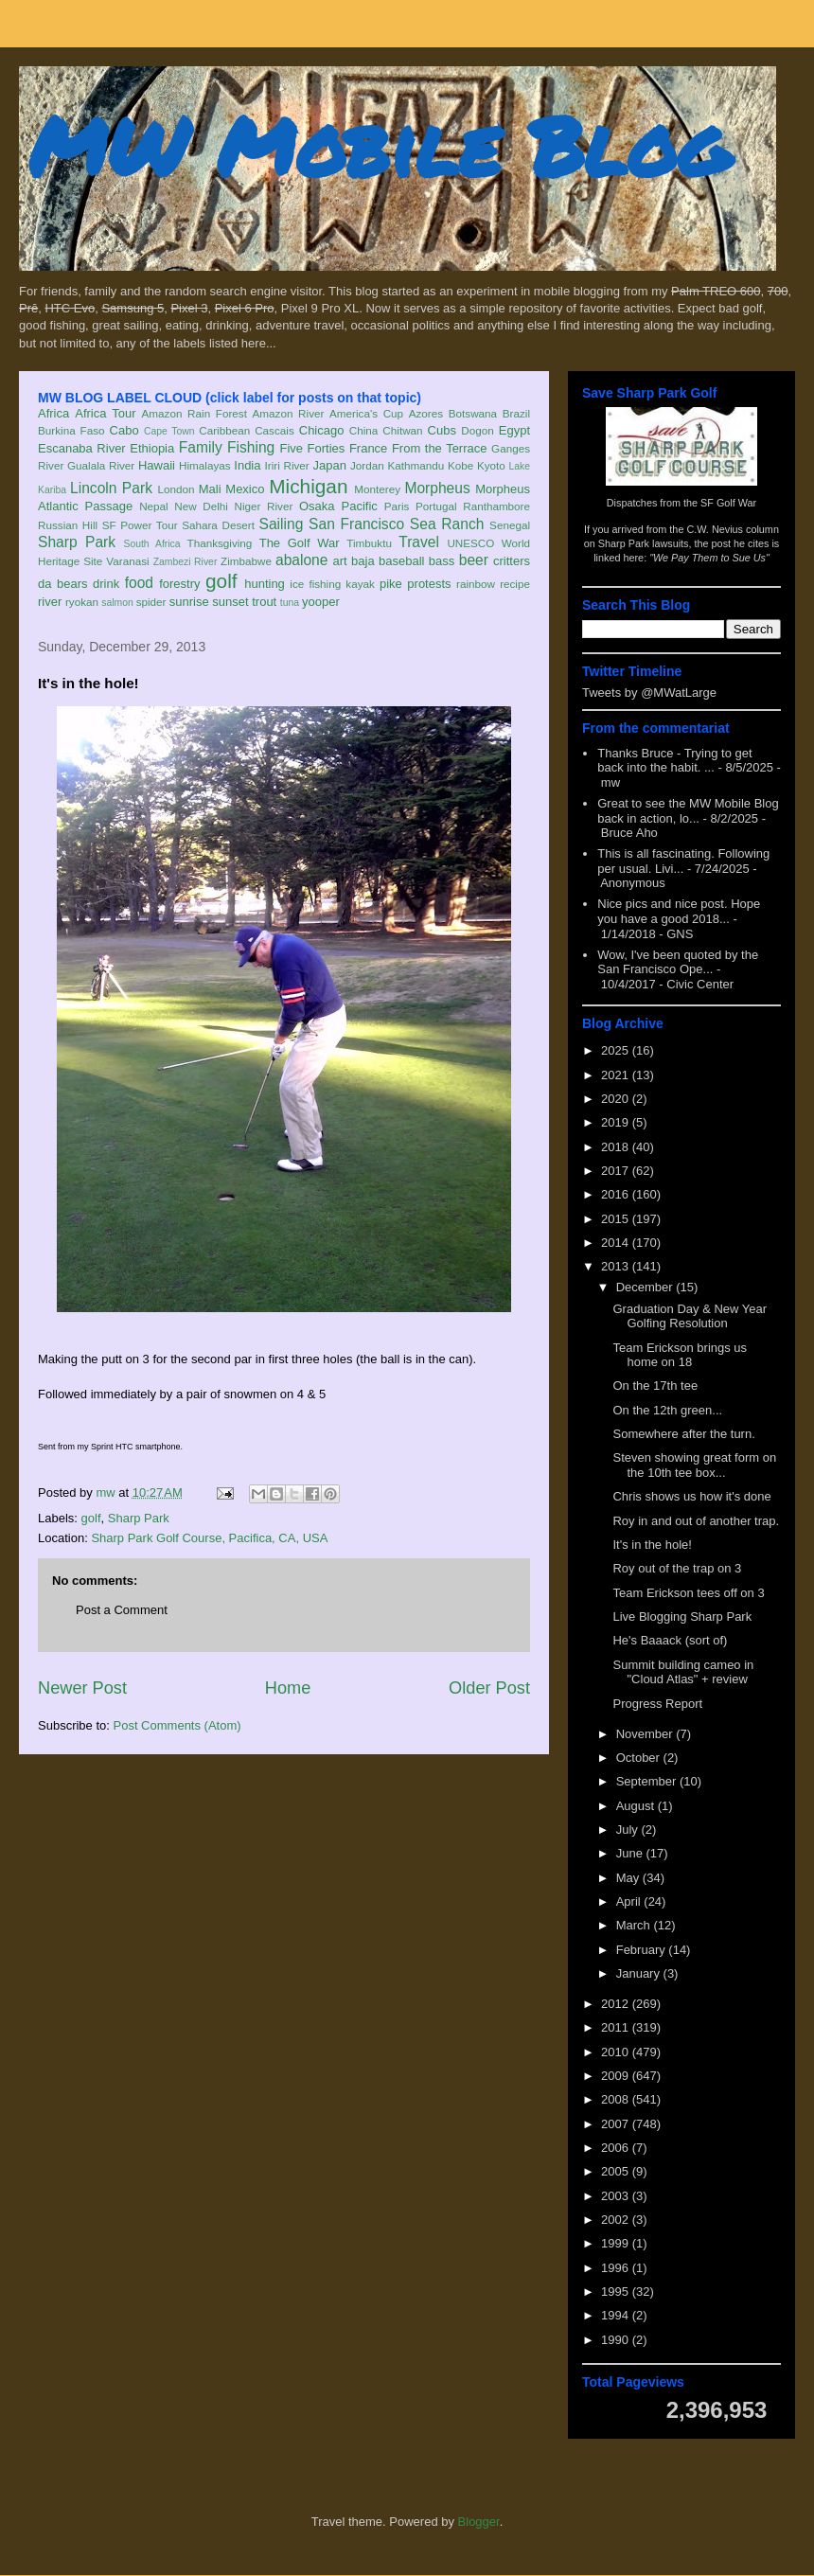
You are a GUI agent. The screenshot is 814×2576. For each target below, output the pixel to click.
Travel (418, 542)
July (629, 1829)
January (640, 1973)
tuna (289, 602)
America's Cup (366, 413)
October (640, 1757)
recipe (515, 583)
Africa (53, 413)
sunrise (189, 602)
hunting (264, 584)
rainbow (475, 583)
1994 (616, 2315)
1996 (616, 2268)
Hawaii (156, 465)
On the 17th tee (655, 1385)
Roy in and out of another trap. (695, 1521)
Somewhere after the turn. (683, 1434)
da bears (62, 584)
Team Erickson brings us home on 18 (679, 1355)
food (139, 583)
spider (151, 601)
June (631, 1853)
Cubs (442, 430)
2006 (616, 2148)
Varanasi (127, 561)
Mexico (244, 489)
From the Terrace (439, 448)
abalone (301, 560)
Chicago (322, 430)
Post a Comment (122, 1610)
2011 (616, 2027)
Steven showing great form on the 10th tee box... (694, 1465)
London (175, 489)
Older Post (489, 1688)
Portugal (436, 506)
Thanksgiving (220, 543)
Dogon (477, 430)
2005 (616, 2171)
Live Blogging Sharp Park (682, 1616)
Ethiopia (152, 448)
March (635, 1925)
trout (264, 602)
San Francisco (356, 524)
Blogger (479, 2521)
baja (363, 561)
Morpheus (436, 488)
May (629, 1878)
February (642, 1950)
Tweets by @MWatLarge (649, 692)
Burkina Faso (71, 430)
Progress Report (657, 1704)
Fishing (250, 447)
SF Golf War (728, 502)
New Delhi (201, 506)
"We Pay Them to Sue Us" (709, 557)
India (247, 465)
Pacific (360, 506)
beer (473, 560)
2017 (616, 1171)
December (646, 1287)
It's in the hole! (651, 1544)
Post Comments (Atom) (177, 1725)
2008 (616, 2099)
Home (288, 1688)
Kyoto (491, 465)
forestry (179, 584)
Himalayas (205, 465)
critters (511, 561)
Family (200, 447)
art (340, 561)
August (637, 1806)
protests (429, 584)
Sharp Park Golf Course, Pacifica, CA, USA (209, 1538)
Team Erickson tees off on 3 (688, 1593)
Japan (328, 465)
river (50, 602)
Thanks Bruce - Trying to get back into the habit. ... (674, 760)
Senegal (509, 525)
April (630, 1901)
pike (391, 584)
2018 (616, 1147)
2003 (616, 2196)
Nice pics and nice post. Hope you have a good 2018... (678, 911)
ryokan (81, 601)
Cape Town (169, 431)
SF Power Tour (140, 525)
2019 (616, 1122)
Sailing (281, 524)
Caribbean (224, 430)
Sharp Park (76, 542)
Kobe (460, 465)
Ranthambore (496, 506)
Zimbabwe (246, 561)
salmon (117, 602)
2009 (616, 2076)
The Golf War (299, 543)
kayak (360, 583)
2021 (616, 1075)
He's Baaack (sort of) (669, 1640)
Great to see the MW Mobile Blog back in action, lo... (687, 811)
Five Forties (312, 448)
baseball (401, 561)
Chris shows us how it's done (691, 1496)
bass (441, 561)
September (648, 1781)
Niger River (264, 506)
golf (221, 581)
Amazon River (289, 413)
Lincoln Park (111, 488)
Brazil (516, 413)
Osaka (317, 506)
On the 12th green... (667, 1410)
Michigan (308, 486)
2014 (616, 1242)
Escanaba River (82, 448)
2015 (616, 1219)
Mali (210, 489)
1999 (616, 2243)
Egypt (514, 430)
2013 (616, 1266)
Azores (426, 413)
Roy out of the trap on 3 (676, 1568)
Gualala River (100, 465)
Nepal (153, 506)
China (364, 430)
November (646, 1734)
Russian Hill (67, 525)
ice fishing (315, 583)
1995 (616, 2291)
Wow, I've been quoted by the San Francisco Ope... (677, 962)
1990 (616, 2340)
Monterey (377, 489)
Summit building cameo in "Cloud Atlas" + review (682, 1672)
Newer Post (82, 1688)
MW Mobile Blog (378, 145)
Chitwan (402, 430)
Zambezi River (185, 562)
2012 (616, 2004)
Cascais (274, 430)
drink (106, 584)
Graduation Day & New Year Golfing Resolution (689, 1316)
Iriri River (287, 465)
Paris (397, 506)
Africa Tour (105, 413)
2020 (616, 1099)
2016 (616, 1194)
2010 (616, 2052)
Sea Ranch (447, 524)
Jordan (367, 465)
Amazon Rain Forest (194, 413)
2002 (616, 2219)
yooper (321, 602)
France (368, 448)
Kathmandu (415, 465)
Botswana (473, 413)
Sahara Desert (218, 525)
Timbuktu (369, 543)
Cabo (124, 430)
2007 (616, 2124)
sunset (230, 602)
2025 (616, 1050)
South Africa (151, 544)
